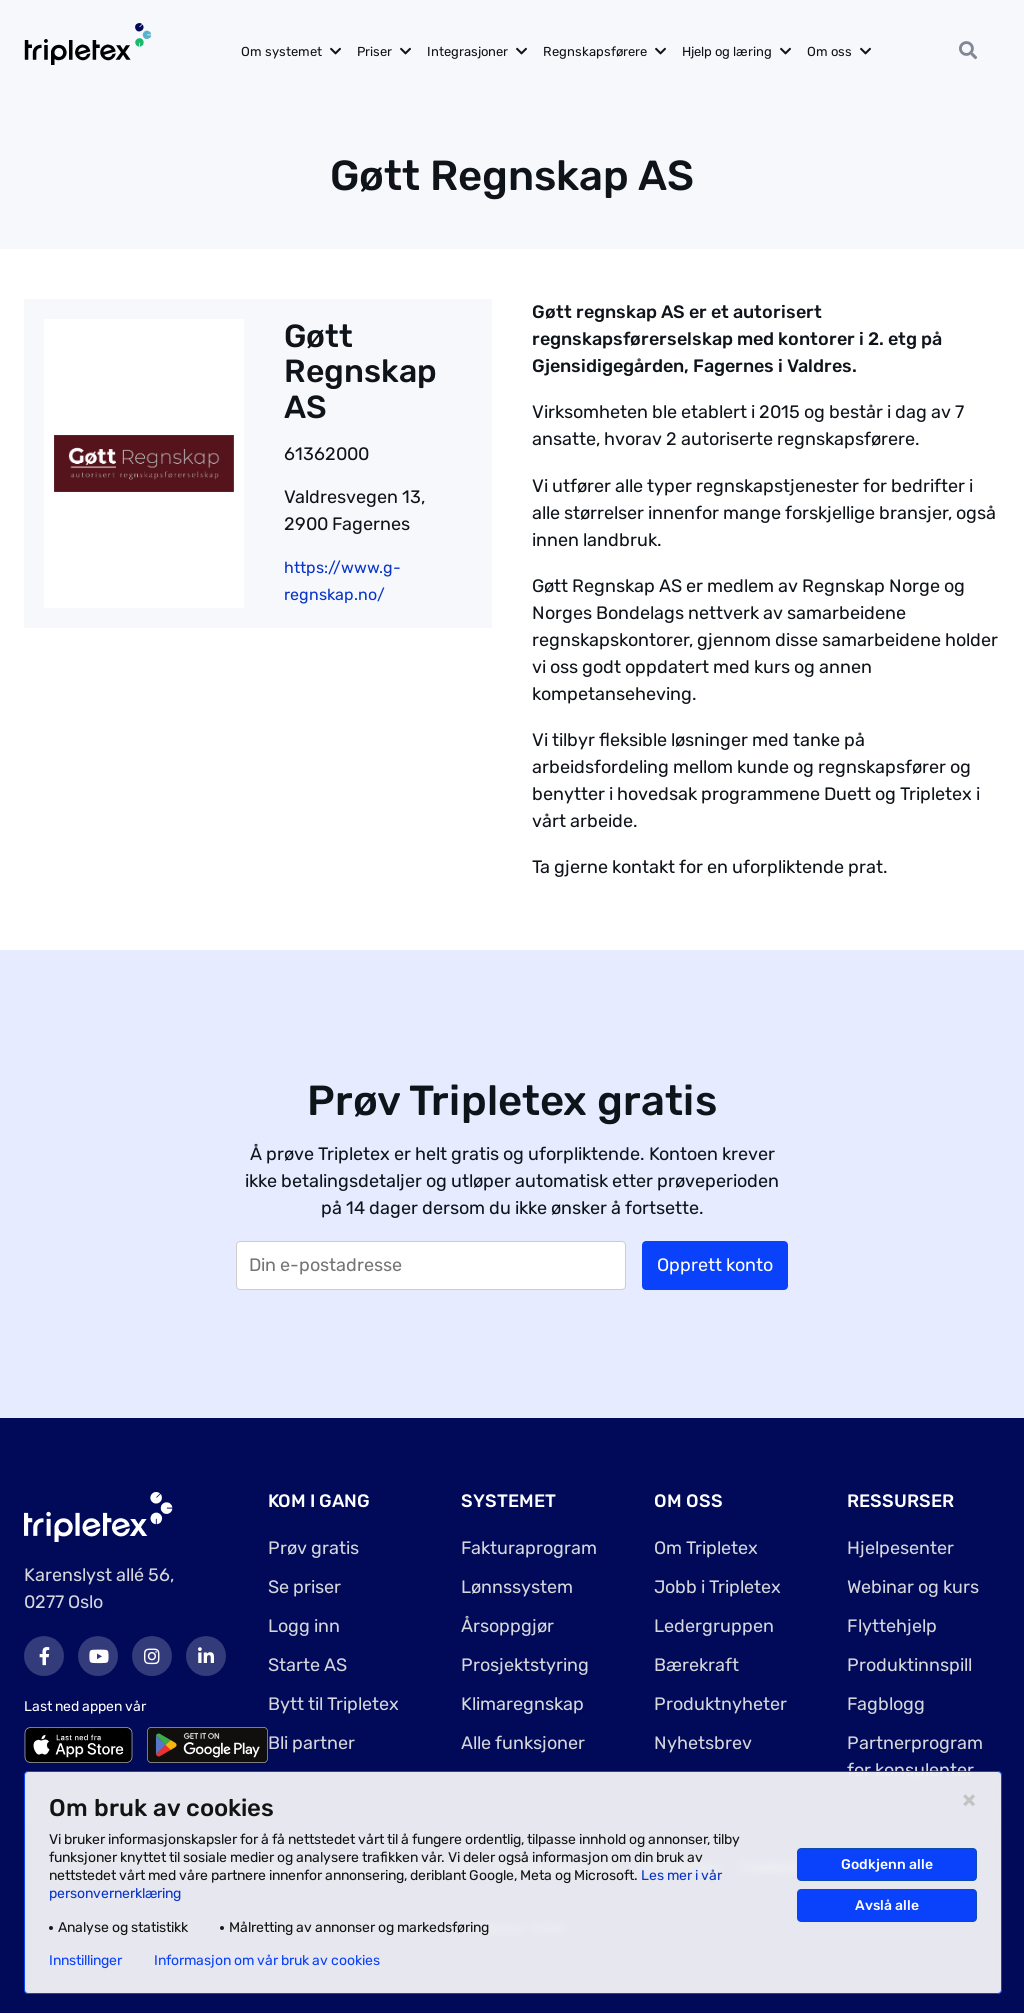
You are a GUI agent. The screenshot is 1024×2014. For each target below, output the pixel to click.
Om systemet (281, 51)
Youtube (98, 1656)
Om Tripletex (706, 1548)
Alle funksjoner (523, 1743)
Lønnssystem (517, 1587)
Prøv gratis (313, 1548)
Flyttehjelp (892, 1626)
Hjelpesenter (900, 1548)
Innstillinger (85, 1961)
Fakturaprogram (529, 1548)
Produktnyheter (720, 1704)
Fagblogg (886, 1704)
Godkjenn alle (887, 1864)
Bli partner (311, 1743)
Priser (374, 51)
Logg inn (304, 1626)
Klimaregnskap (522, 1704)
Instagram (152, 1656)
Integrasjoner (467, 51)
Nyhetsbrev (703, 1743)
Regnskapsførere (595, 51)
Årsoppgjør (507, 1626)
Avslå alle (887, 1905)
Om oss (829, 51)
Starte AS (307, 1665)
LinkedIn (206, 1656)
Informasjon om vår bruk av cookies (267, 1961)
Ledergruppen (714, 1626)
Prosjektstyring (525, 1665)
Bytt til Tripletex (333, 1704)
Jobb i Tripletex (717, 1587)
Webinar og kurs (913, 1587)
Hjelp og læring (727, 51)
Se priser (304, 1587)
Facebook (44, 1656)
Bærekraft (696, 1665)
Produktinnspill (909, 1665)
